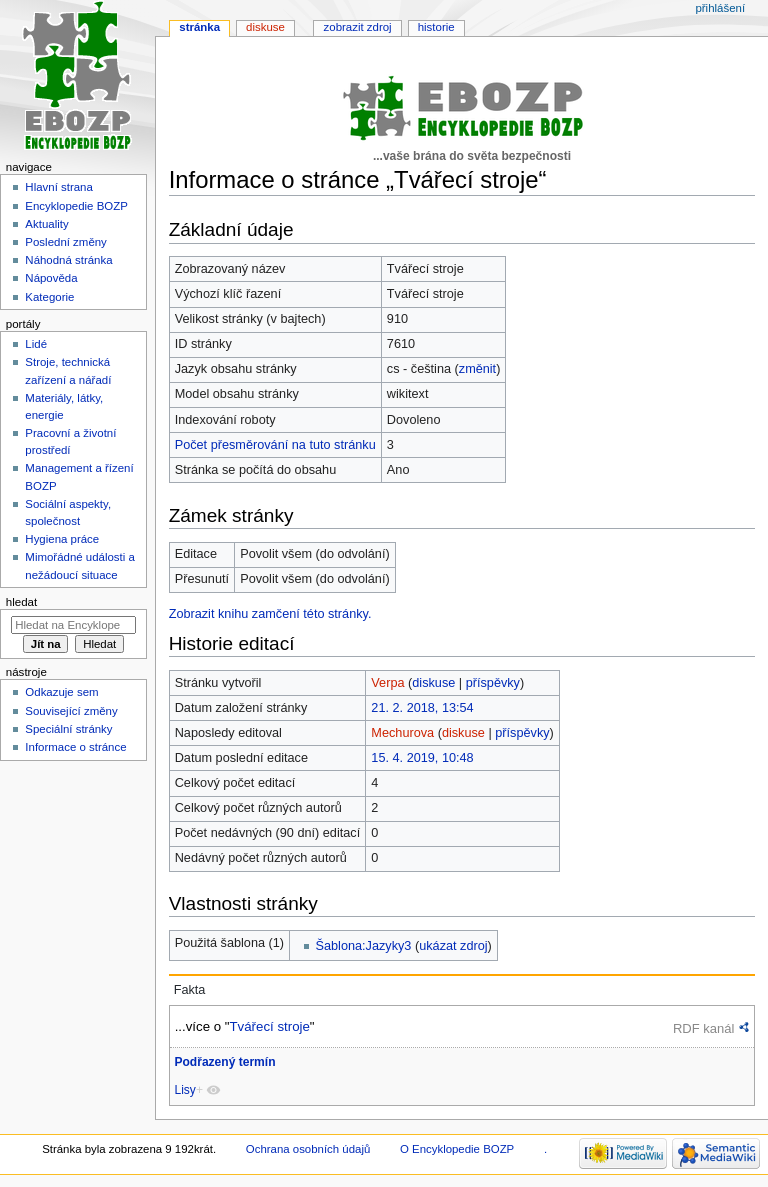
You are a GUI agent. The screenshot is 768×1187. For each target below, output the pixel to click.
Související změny (71, 711)
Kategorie (49, 297)
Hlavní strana (58, 187)
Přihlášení (720, 8)
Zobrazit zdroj (358, 27)
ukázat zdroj (453, 946)
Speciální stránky (68, 729)
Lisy (184, 1090)
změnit (477, 369)
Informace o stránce (75, 747)
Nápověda (51, 278)
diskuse (433, 683)
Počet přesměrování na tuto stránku (275, 445)
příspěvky (493, 683)
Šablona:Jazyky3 (364, 946)
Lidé (36, 344)
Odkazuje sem (61, 692)
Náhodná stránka (68, 260)
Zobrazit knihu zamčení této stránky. (270, 614)
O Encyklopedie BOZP (457, 1149)
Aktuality (46, 224)
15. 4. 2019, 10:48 (422, 758)
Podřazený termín (224, 1062)
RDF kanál (703, 1028)
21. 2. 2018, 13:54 (422, 708)
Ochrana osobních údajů (308, 1149)
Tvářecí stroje (269, 1026)
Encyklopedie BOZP (76, 206)
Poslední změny (66, 242)
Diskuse (265, 27)
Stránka (199, 27)
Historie (436, 27)
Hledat (21, 602)
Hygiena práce (62, 539)
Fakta (190, 990)
